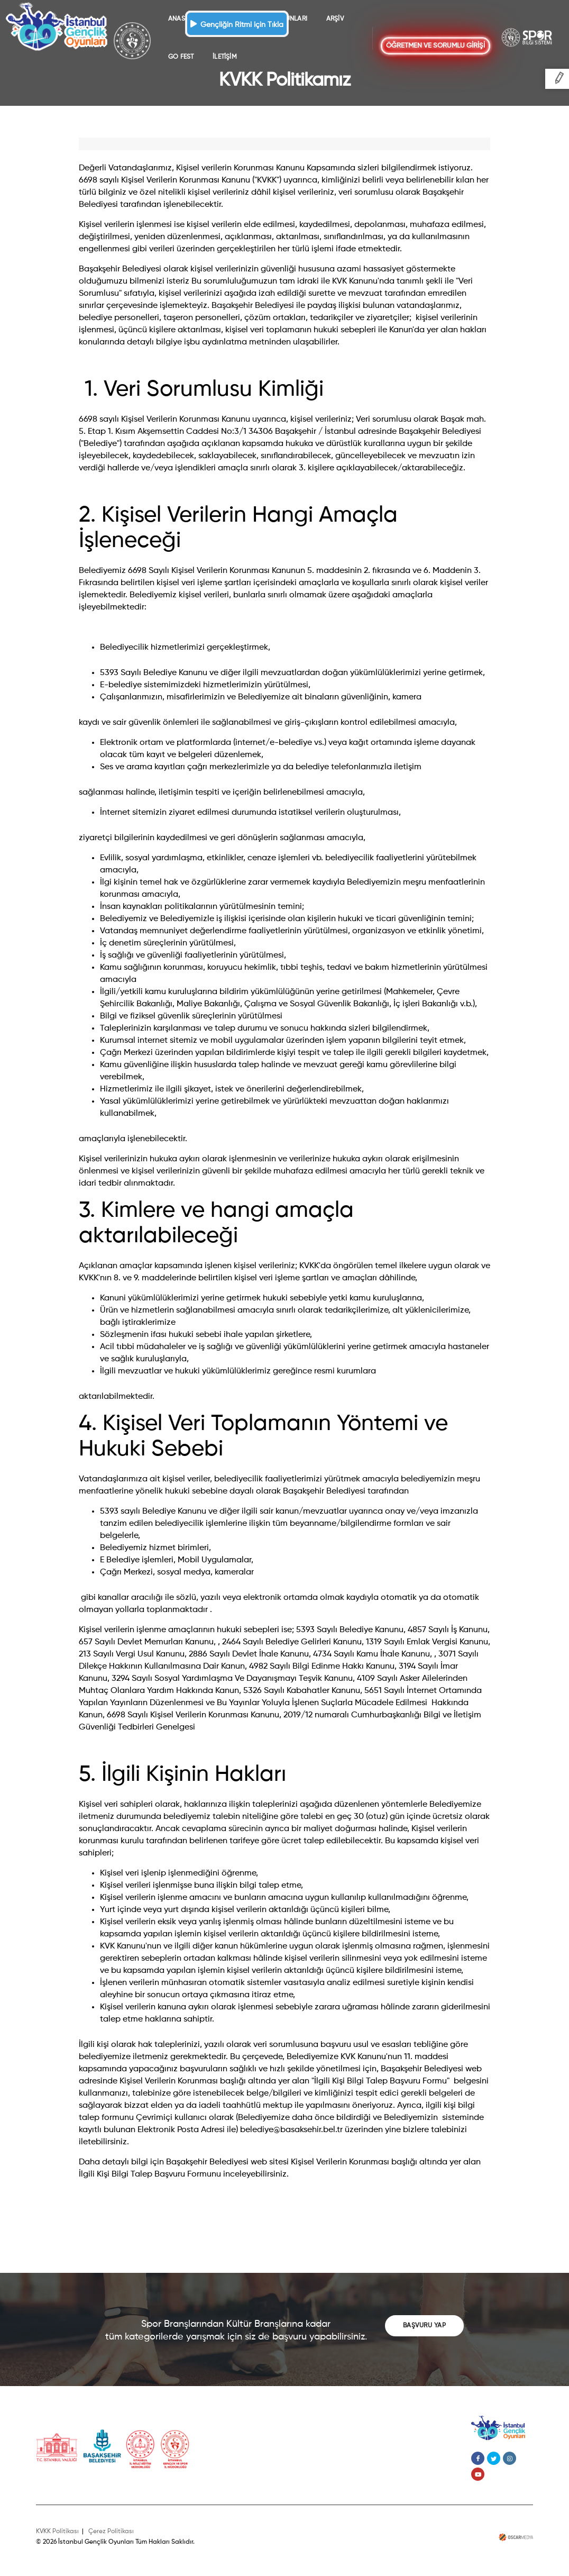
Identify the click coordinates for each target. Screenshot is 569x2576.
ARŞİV (189, 57)
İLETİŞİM (273, 57)
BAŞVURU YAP (424, 2326)
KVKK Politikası (57, 2531)
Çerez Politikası (111, 2531)
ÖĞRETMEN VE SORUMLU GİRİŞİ (431, 45)
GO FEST (229, 57)
